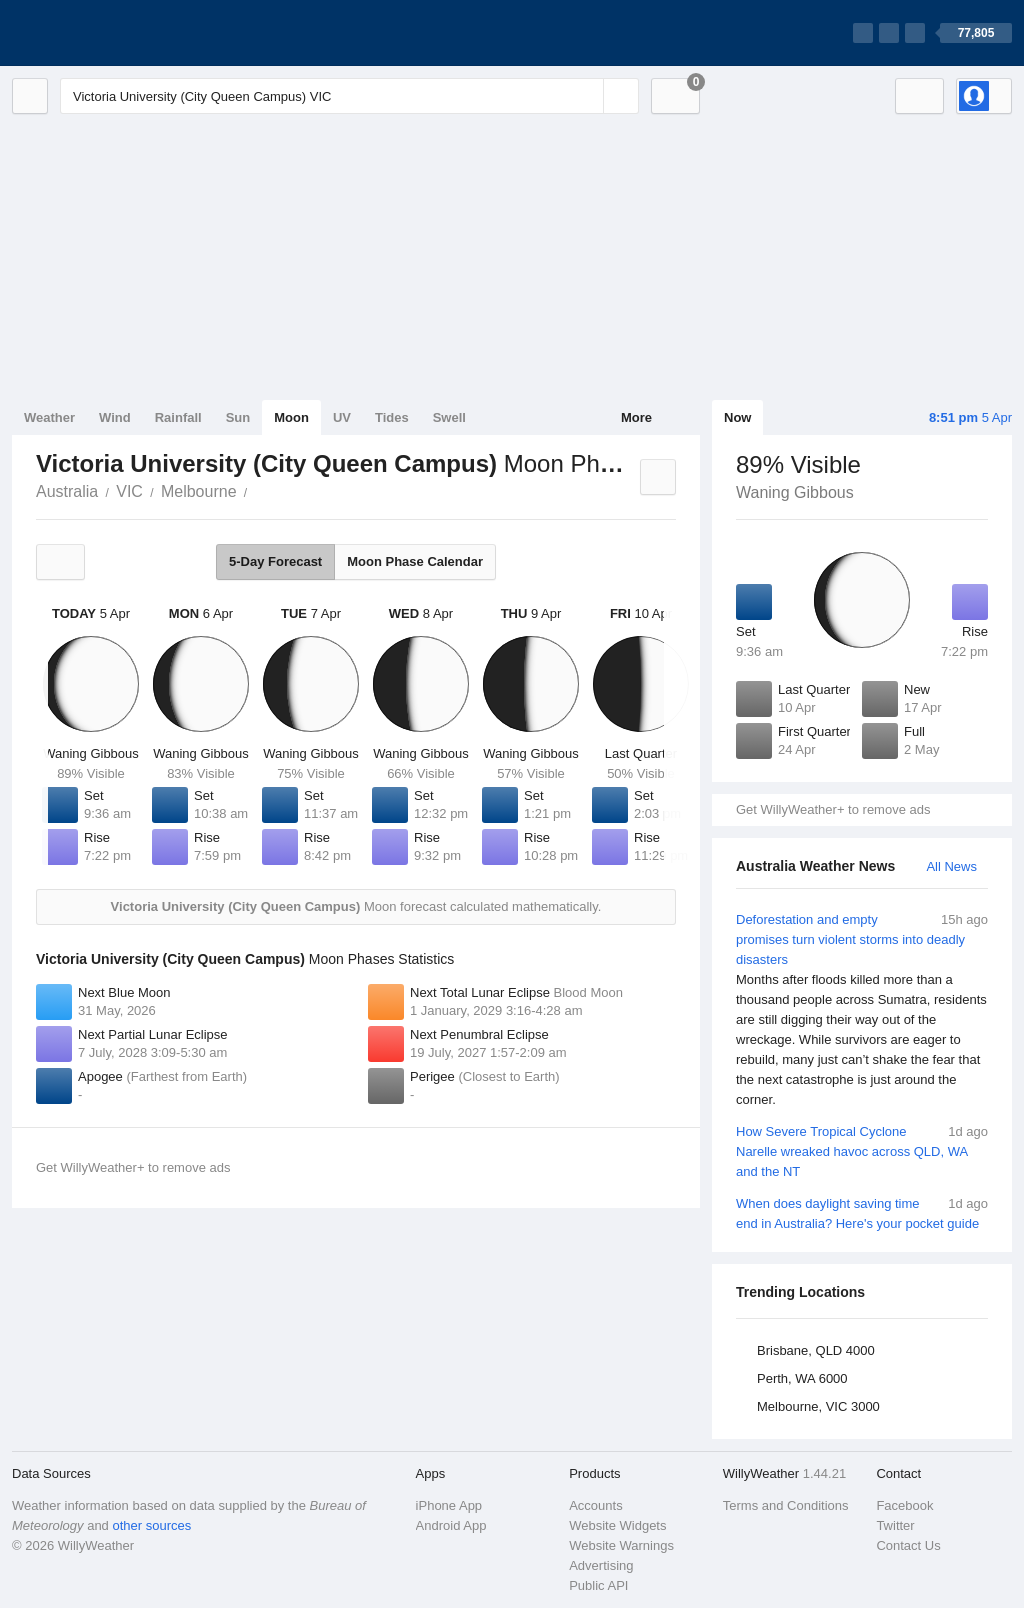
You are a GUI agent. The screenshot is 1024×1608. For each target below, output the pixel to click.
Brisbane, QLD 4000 (816, 1350)
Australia (67, 491)
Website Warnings (621, 1545)
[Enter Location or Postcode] (349, 96)
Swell (449, 417)
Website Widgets (617, 1525)
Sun (238, 417)
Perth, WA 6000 (802, 1378)
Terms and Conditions (786, 1505)
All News (951, 866)
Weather (49, 417)
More (636, 417)
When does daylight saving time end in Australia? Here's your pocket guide (862, 1212)
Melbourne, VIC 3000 (818, 1406)
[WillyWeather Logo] (106, 33)
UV (342, 417)
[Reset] (586, 96)
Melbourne (199, 491)
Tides (392, 417)
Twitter (895, 1525)
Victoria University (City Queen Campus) (259, 490)
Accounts (595, 1505)
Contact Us (908, 1545)
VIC (129, 491)
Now (737, 417)
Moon (291, 417)
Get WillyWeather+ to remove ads (833, 809)
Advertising (601, 1565)
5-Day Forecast (275, 561)
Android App (451, 1525)
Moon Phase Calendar (415, 561)
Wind (115, 417)
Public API (598, 1585)
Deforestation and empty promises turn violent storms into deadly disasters (862, 1010)
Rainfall (178, 417)
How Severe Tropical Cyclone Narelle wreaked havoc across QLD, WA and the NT (862, 1150)
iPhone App (449, 1505)
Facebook (904, 1505)
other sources (151, 1525)
